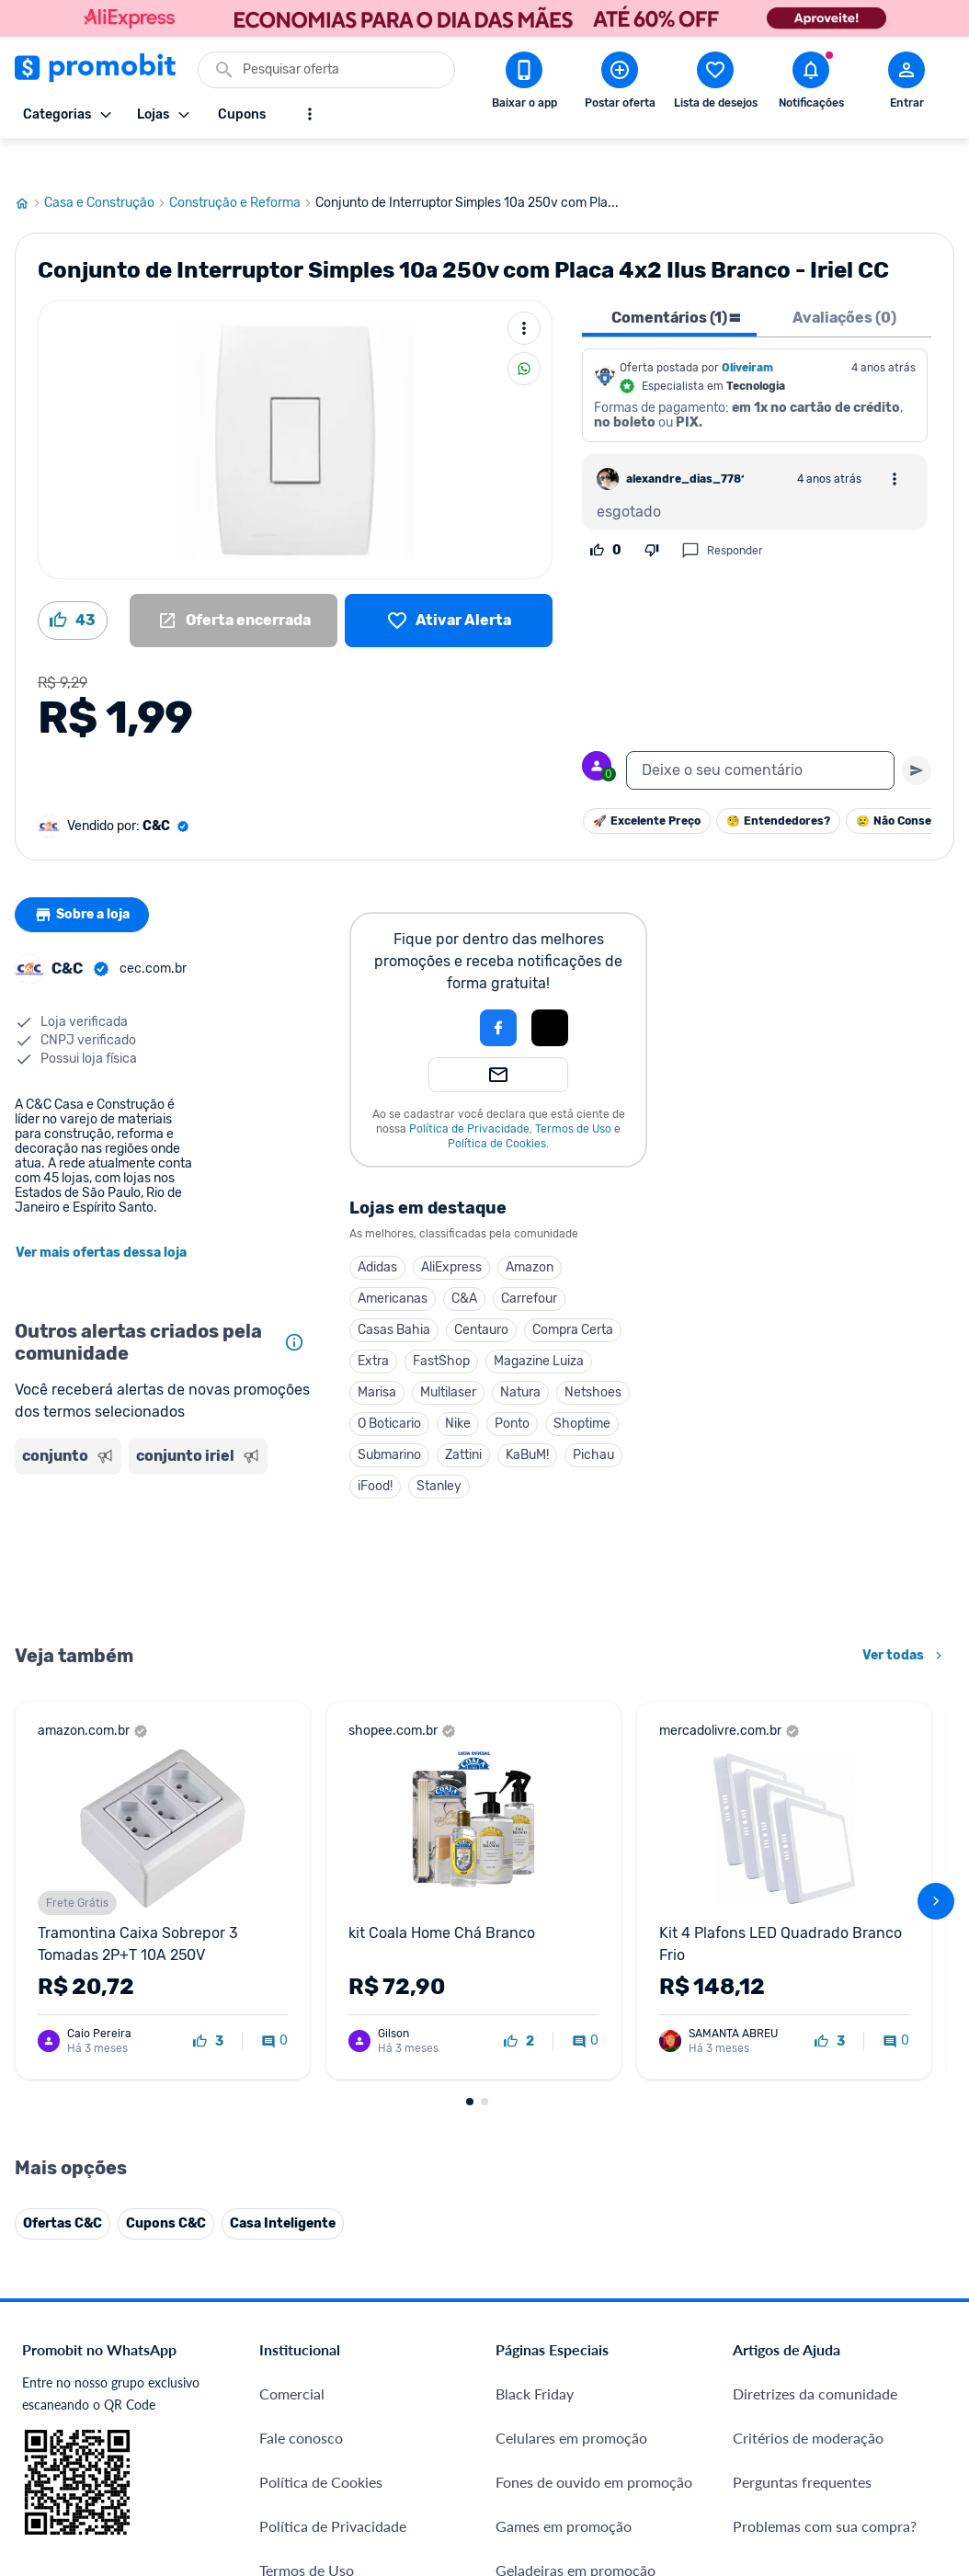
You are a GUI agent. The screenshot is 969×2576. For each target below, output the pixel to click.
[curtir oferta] (208, 2007)
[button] (435, 993)
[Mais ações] (524, 293)
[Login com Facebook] (498, 993)
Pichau (593, 1420)
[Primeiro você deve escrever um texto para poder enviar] (916, 735)
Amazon (529, 1232)
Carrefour (529, 1263)
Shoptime (581, 1388)
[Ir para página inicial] (29, 168)
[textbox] (760, 735)
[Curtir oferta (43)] (73, 585)
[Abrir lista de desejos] (715, 83)
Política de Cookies (497, 1108)
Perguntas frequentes (802, 2447)
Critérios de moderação (808, 2402)
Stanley (439, 1451)
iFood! (375, 1451)
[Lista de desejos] (449, 585)
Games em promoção (564, 2491)
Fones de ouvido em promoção (594, 2447)
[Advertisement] (164, 1522)
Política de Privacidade (469, 1094)
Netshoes (592, 1357)
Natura (520, 1357)
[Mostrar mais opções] (309, 114)
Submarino (389, 1420)
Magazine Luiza (539, 1326)
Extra (373, 1326)
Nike (458, 1388)
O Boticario (389, 1388)
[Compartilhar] (524, 333)
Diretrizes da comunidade (815, 2358)
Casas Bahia (394, 1295)
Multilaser (448, 1357)
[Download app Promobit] (524, 83)
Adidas (377, 1232)
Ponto (512, 1388)
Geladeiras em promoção (576, 2535)
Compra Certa (572, 1295)
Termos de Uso (573, 1094)
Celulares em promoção (571, 2402)
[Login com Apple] (549, 993)
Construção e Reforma (242, 168)
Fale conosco (301, 2402)
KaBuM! (527, 1420)
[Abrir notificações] (811, 83)
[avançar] (936, 1866)
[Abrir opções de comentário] (894, 444)
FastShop (441, 1326)
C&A (464, 1263)
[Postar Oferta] (619, 83)
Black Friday (535, 2358)
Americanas (393, 1263)
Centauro (481, 1295)
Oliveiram (747, 332)
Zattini (463, 1420)
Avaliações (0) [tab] (844, 282)
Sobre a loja (85, 880)
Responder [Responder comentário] (722, 516)
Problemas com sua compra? (825, 2491)
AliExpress (451, 1232)
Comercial (292, 2358)
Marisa (377, 1357)
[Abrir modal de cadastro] (906, 83)
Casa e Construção (106, 168)
